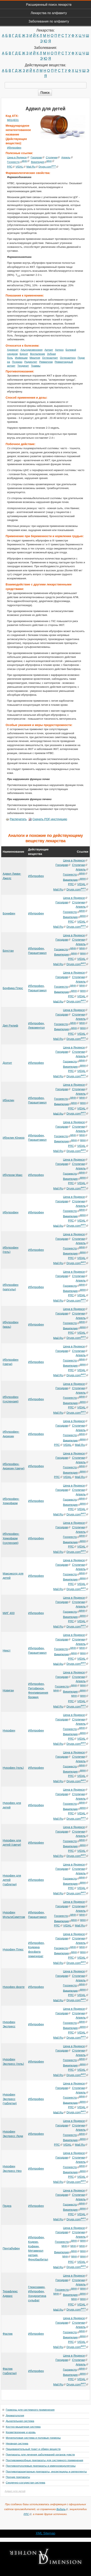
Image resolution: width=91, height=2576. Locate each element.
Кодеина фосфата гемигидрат (35, 1952)
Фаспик (7, 2333)
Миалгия (35, 357)
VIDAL (21, 166)
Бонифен (9, 913)
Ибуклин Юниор (14, 1137)
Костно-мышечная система (23, 2426)
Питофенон (36, 1688)
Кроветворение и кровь (21, 2432)
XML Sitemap (45, 2533)
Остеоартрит (50, 357)
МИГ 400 (9, 1613)
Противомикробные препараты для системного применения (44, 2460)
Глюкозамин (36, 2287)
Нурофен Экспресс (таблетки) (10, 2099)
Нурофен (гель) (13, 1767)
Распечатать (16, 819)
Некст (7, 1650)
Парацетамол (37, 953)
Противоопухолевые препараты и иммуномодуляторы (40, 2465)
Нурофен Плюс (13, 1949)
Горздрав (37, 157)
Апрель (67, 157)
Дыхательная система (20, 2421)
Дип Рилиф (10, 1025)
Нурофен (9, 1730)
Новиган (8, 1690)
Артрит (49, 349)
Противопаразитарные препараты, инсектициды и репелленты (46, 2471)
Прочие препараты (18, 2477)
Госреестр (14, 162)
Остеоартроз (68, 357)
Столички (53, 157)
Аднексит (13, 349)
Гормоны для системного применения (30, 2409)
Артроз (59, 349)
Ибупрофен (14, 147)
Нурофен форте (14, 1987)
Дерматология (15, 2415)
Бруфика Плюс (13, 988)
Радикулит (30, 361)
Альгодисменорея (31, 349)
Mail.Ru (32, 166)
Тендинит (23, 365)
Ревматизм (46, 361)
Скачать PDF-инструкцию (47, 819)
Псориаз (17, 361)
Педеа (7, 2205)
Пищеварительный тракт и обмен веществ (33, 2449)
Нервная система (17, 2443)
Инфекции (21, 357)
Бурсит (24, 353)
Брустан (8, 950)
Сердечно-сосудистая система (25, 2482)
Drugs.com (48, 166)
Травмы (35, 365)
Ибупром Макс (12, 1175)
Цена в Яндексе (18, 157)
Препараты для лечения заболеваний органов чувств (40, 2454)
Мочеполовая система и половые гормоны (33, 2437)
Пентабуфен (11, 2248)
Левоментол (36, 1027)
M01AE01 (13, 120)
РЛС (11, 166)
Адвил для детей (15, 2491)
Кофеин (33, 2246)
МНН (26, 161)
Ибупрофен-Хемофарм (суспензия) (11, 1538)
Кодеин (33, 2241)
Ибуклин (8, 1100)
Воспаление (37, 353)
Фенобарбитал (38, 2259)
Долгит (7, 1062)
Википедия (39, 162)
